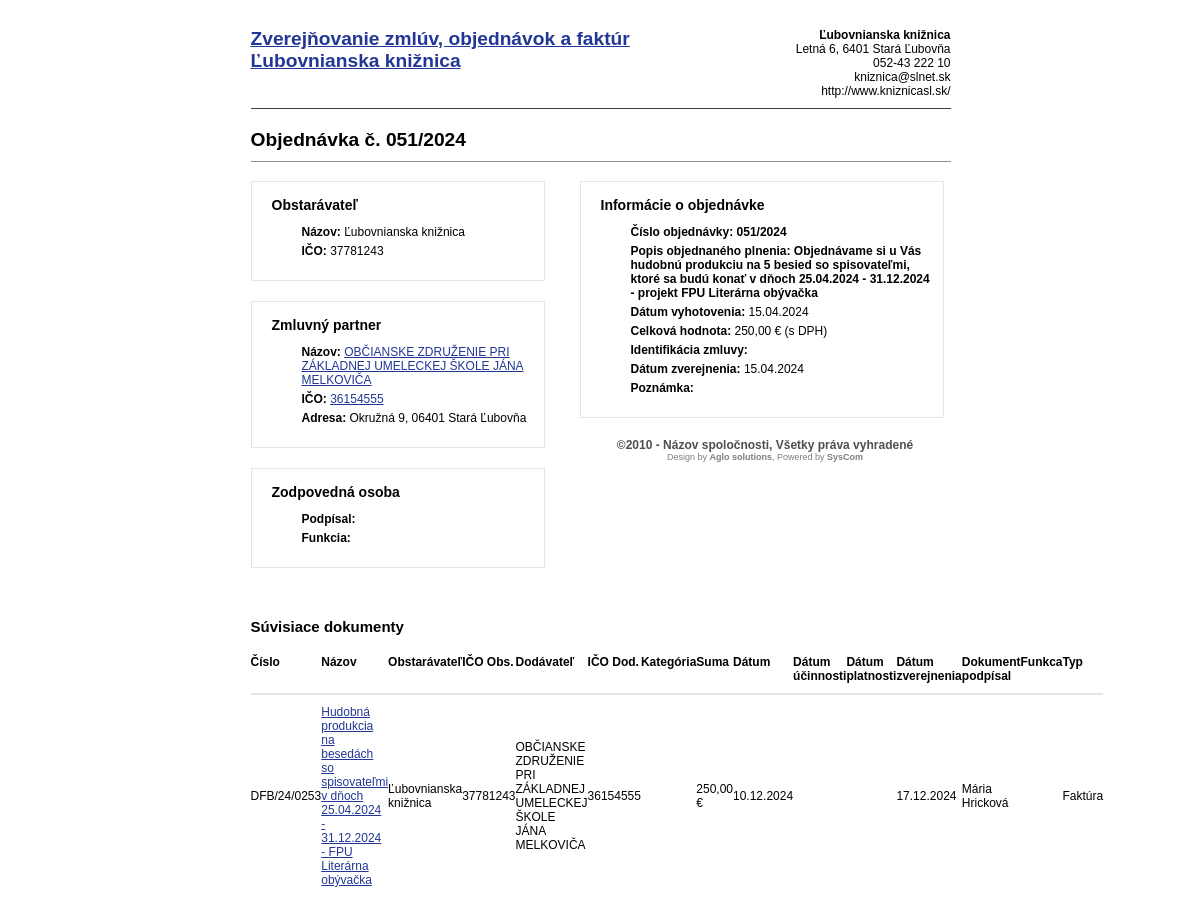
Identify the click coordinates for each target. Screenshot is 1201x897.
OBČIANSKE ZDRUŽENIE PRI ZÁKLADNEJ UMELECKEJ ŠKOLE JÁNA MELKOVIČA (413, 366)
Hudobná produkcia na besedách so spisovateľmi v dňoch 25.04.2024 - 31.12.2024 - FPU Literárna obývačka (354, 796)
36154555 (356, 399)
